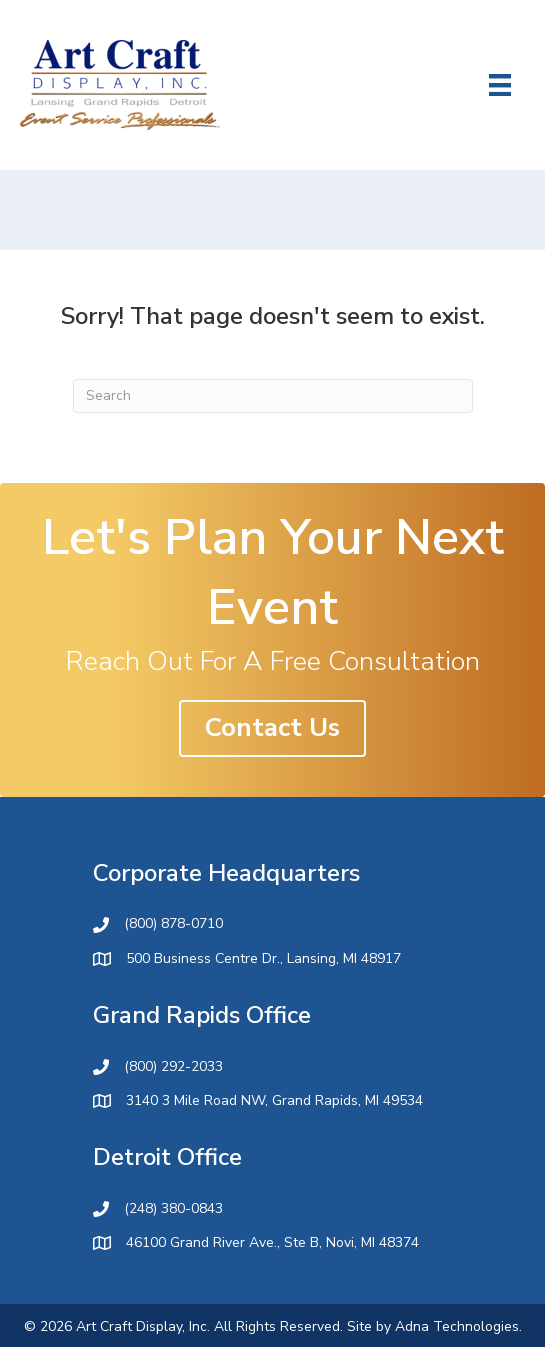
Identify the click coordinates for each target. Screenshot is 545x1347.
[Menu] (500, 85)
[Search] (273, 396)
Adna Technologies (457, 1326)
